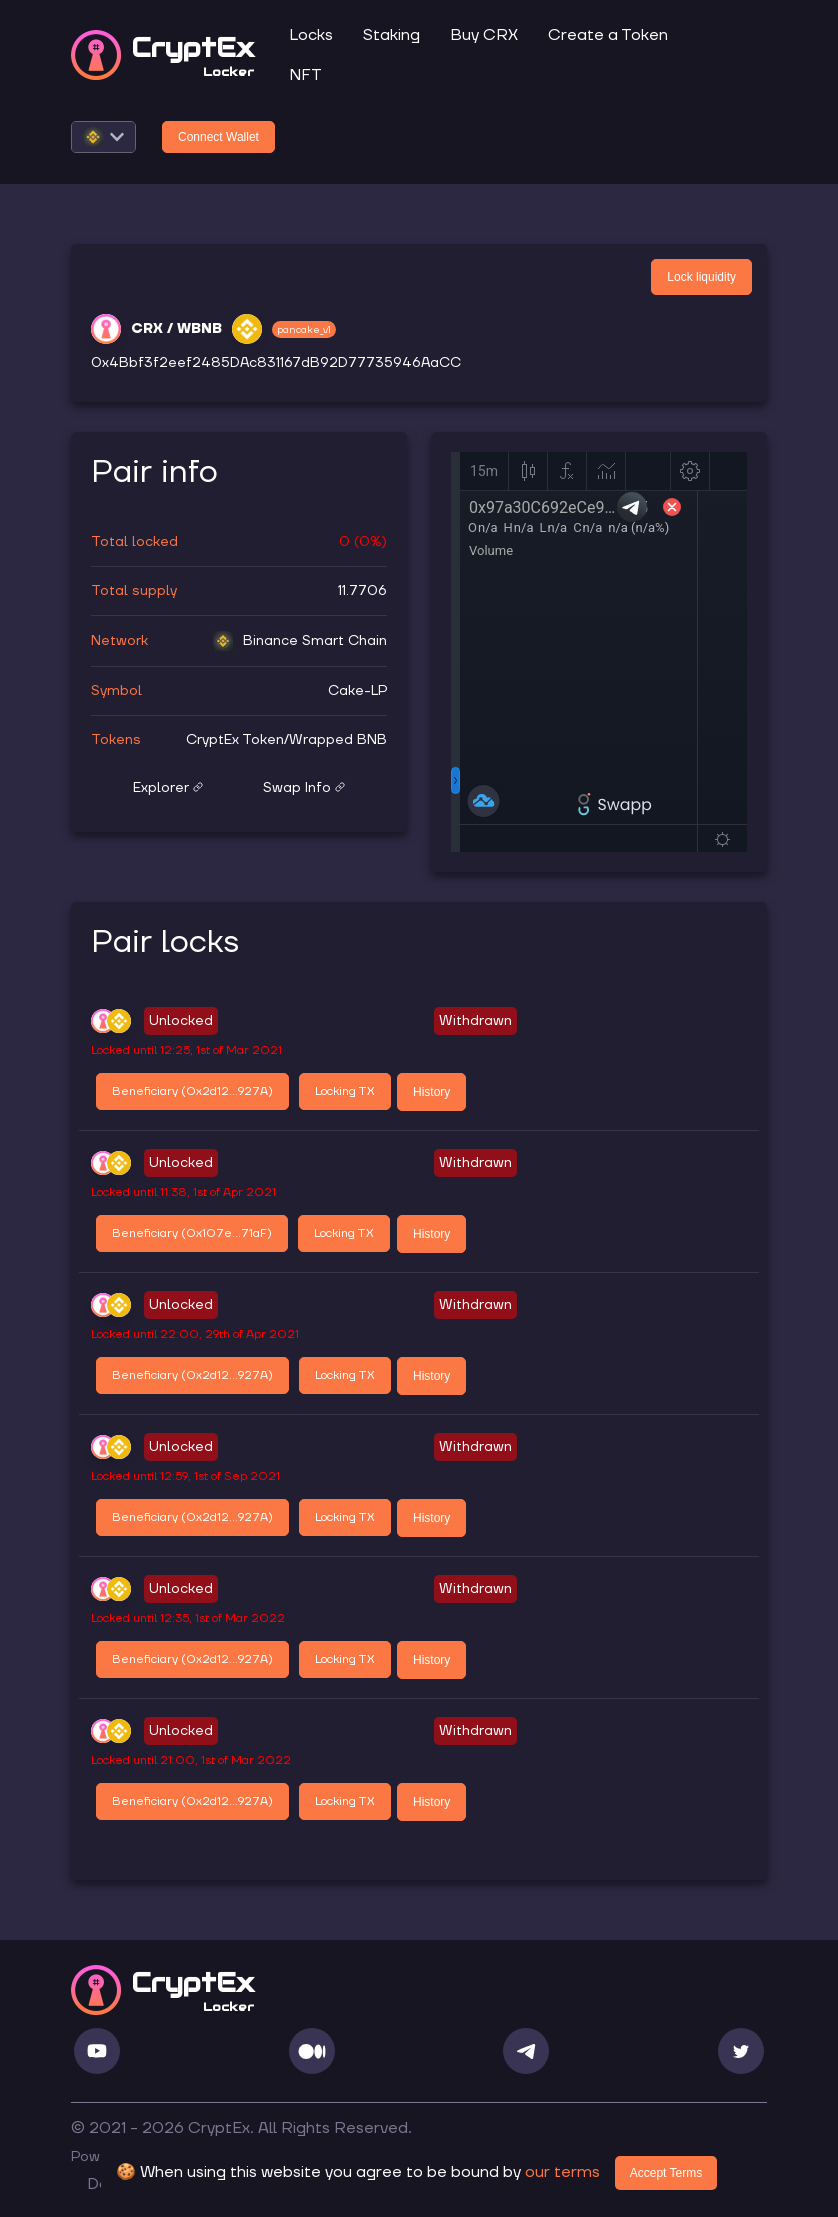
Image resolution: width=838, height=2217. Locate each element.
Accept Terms (666, 2173)
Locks (311, 35)
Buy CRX (484, 35)
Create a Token (608, 35)
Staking (391, 35)
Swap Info (304, 788)
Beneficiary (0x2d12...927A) (192, 1091)
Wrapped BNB (338, 740)
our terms (562, 2172)
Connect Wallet (218, 137)
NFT (305, 75)
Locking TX (345, 1091)
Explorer (168, 788)
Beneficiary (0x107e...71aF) (192, 1233)
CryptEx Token (235, 740)
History (431, 1092)
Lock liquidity (701, 277)
